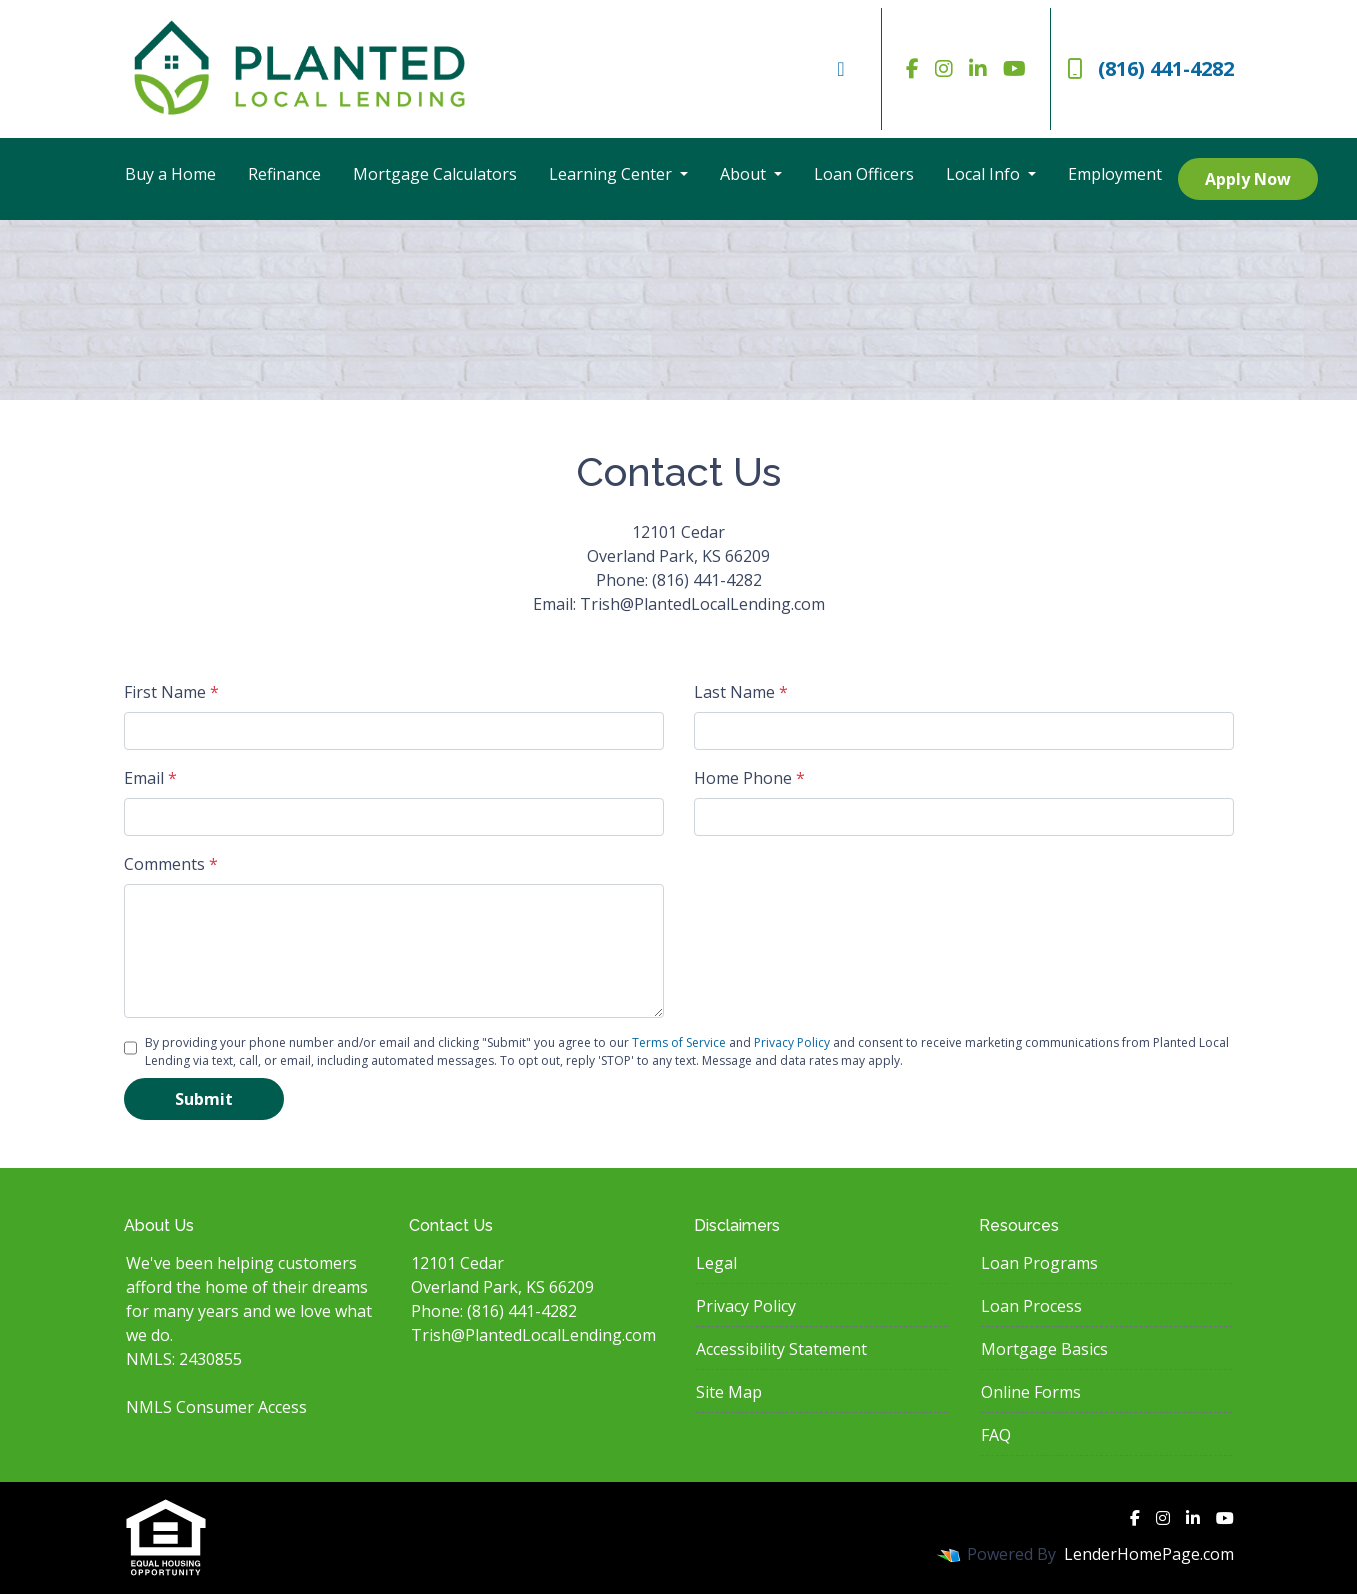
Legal (716, 1263)
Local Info (985, 174)
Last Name (741, 692)
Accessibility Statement (781, 1349)
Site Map (729, 1392)
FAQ (996, 1435)
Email (150, 778)
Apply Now (1248, 179)
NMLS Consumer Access (216, 1407)
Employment (1115, 174)
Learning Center (612, 174)
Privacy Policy (792, 1042)
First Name (171, 692)
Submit (204, 1099)
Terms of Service (679, 1042)
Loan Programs (1039, 1263)
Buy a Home (170, 174)
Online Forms (1031, 1392)
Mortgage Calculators (435, 174)
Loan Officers (864, 174)
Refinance (284, 174)
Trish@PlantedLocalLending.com (533, 1335)
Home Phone (749, 778)
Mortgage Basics (1044, 1349)
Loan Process (1031, 1306)
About (745, 174)
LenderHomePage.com (1149, 1554)
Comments (171, 864)
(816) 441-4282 (1150, 68)
